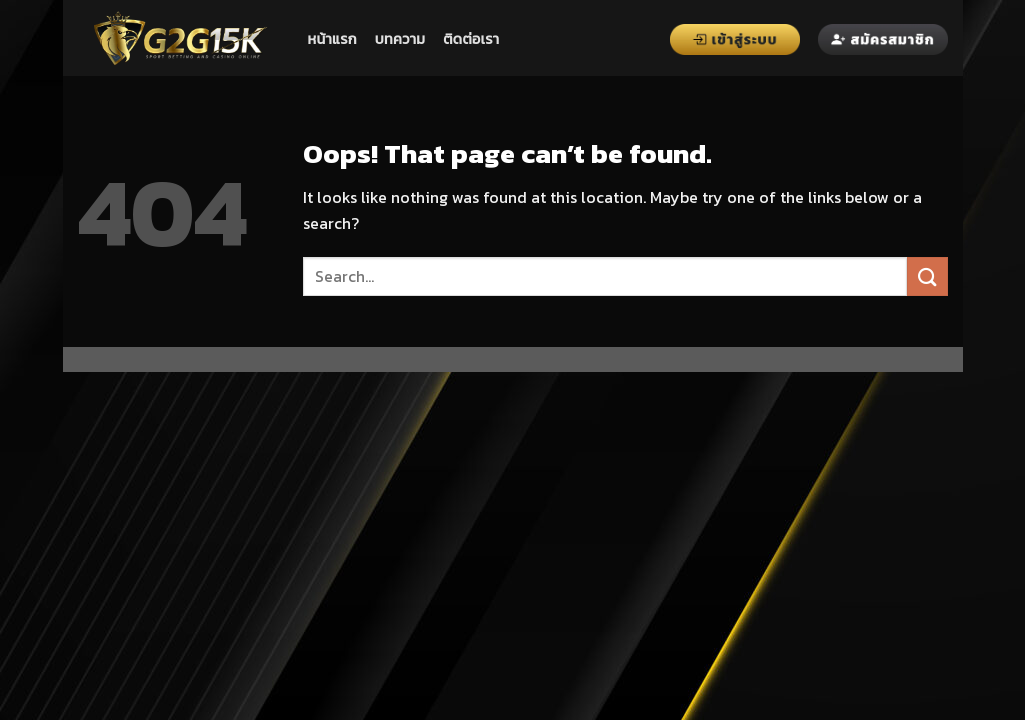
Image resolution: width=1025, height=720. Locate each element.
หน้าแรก (332, 39)
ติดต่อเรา (471, 39)
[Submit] (927, 276)
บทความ (400, 39)
